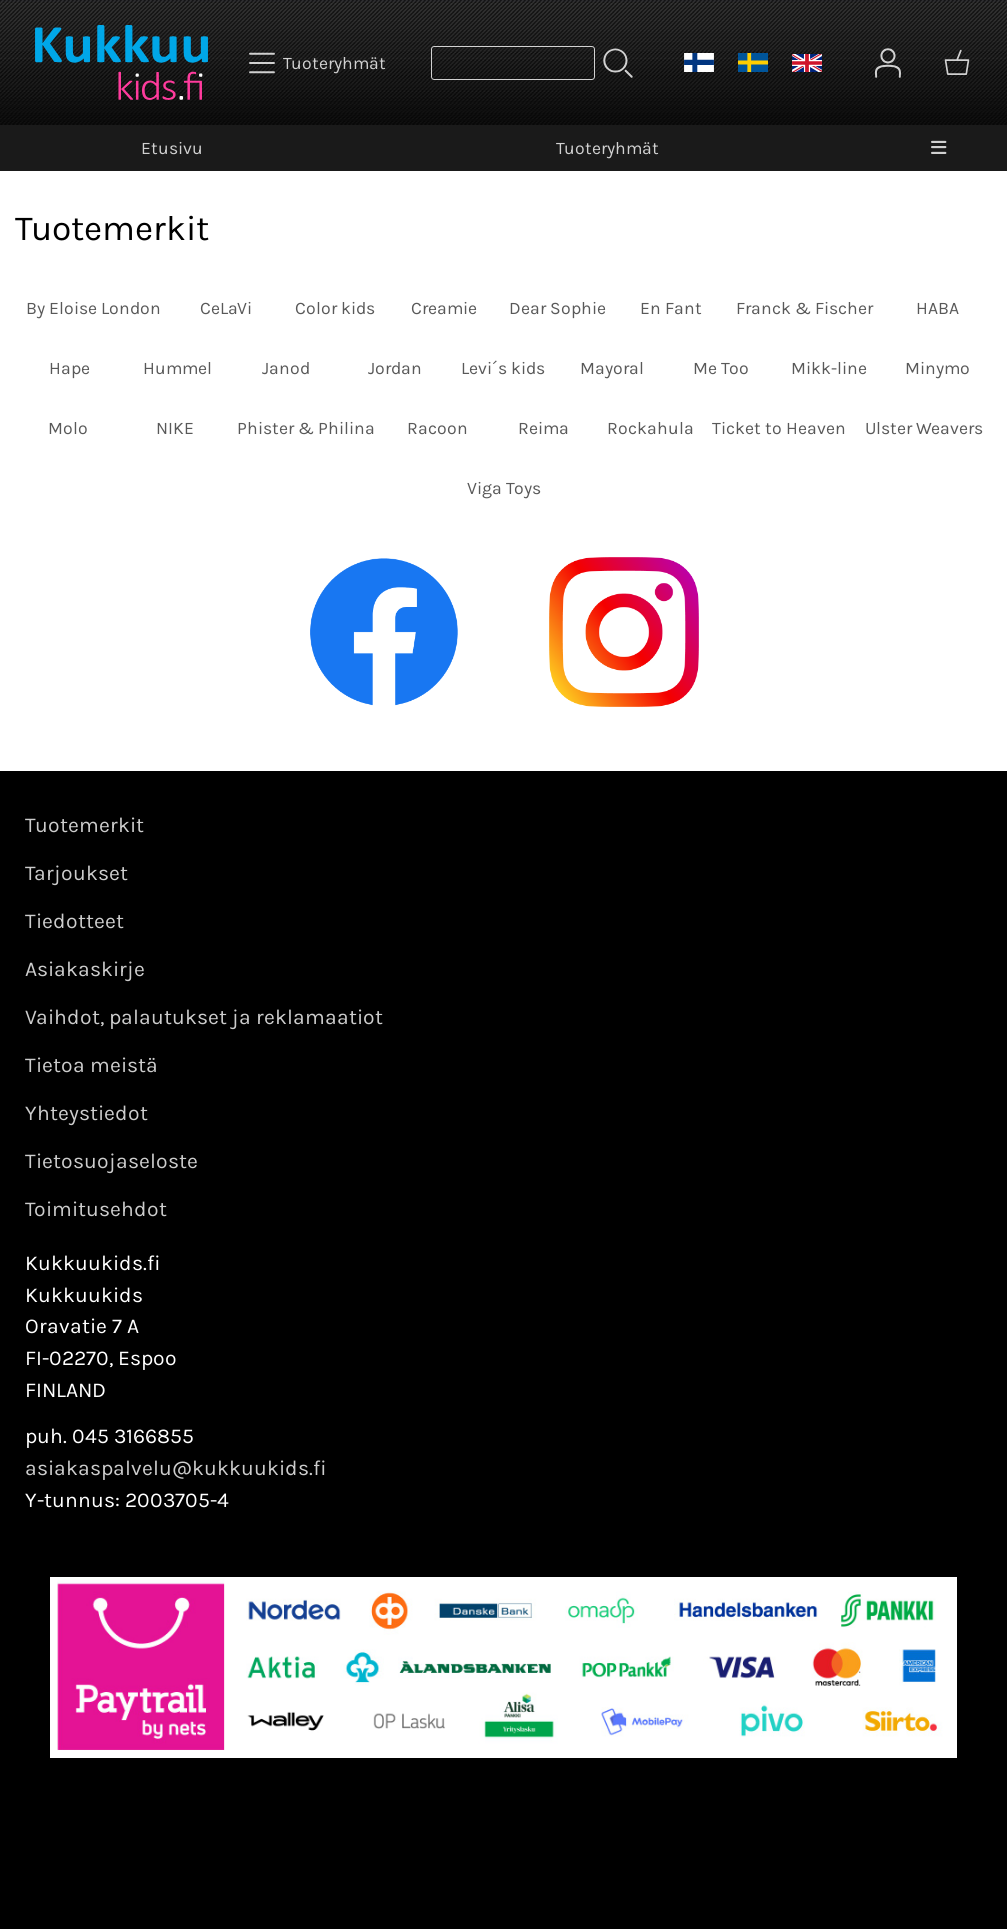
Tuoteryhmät (607, 148)
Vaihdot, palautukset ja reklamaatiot (204, 1017)
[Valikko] (938, 148)
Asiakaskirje (85, 969)
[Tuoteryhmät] (319, 63)
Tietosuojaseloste (111, 1161)
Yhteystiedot (86, 1113)
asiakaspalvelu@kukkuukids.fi (176, 1468)
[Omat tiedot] (888, 63)
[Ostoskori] (957, 63)
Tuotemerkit (84, 825)
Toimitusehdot (96, 1209)
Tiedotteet (74, 921)
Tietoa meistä (91, 1065)
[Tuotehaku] (513, 63)
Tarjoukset (76, 873)
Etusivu (172, 148)
